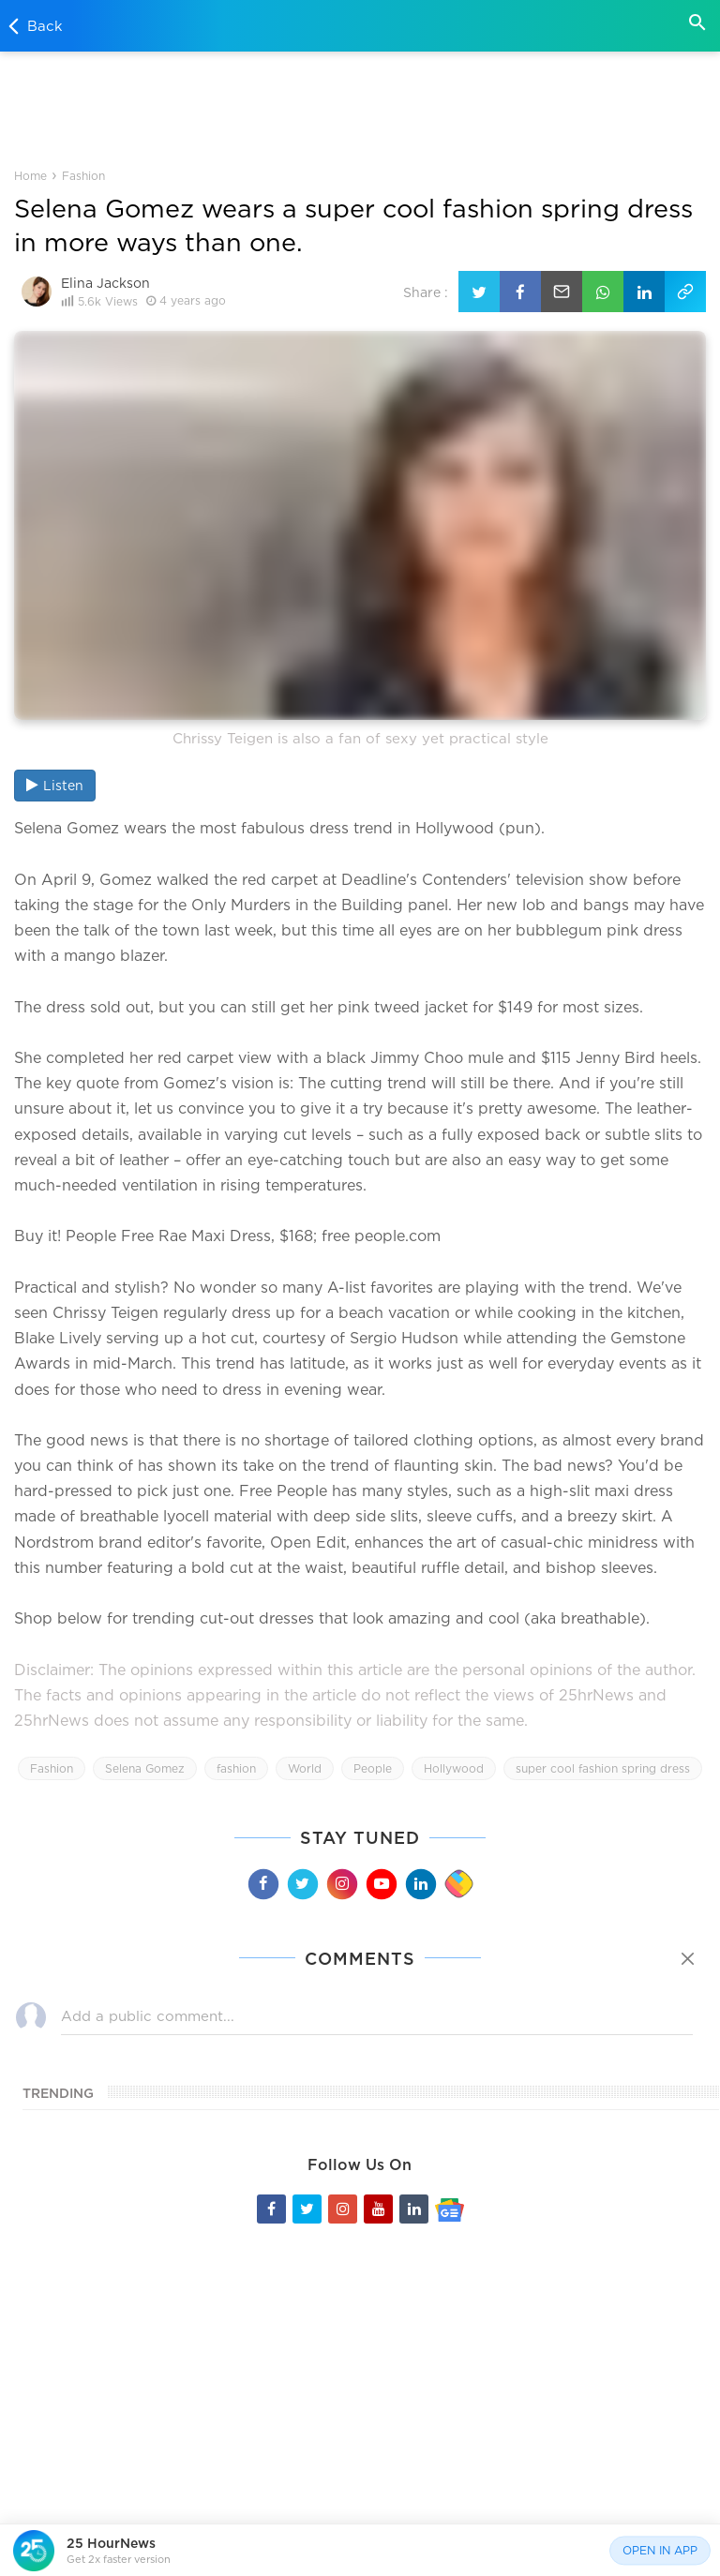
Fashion (83, 176)
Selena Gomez (145, 1768)
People (372, 1768)
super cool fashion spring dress (603, 1768)
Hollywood (454, 1768)
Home (30, 176)
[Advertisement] (360, 107)
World (305, 1768)
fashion (236, 1768)
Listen (54, 784)
